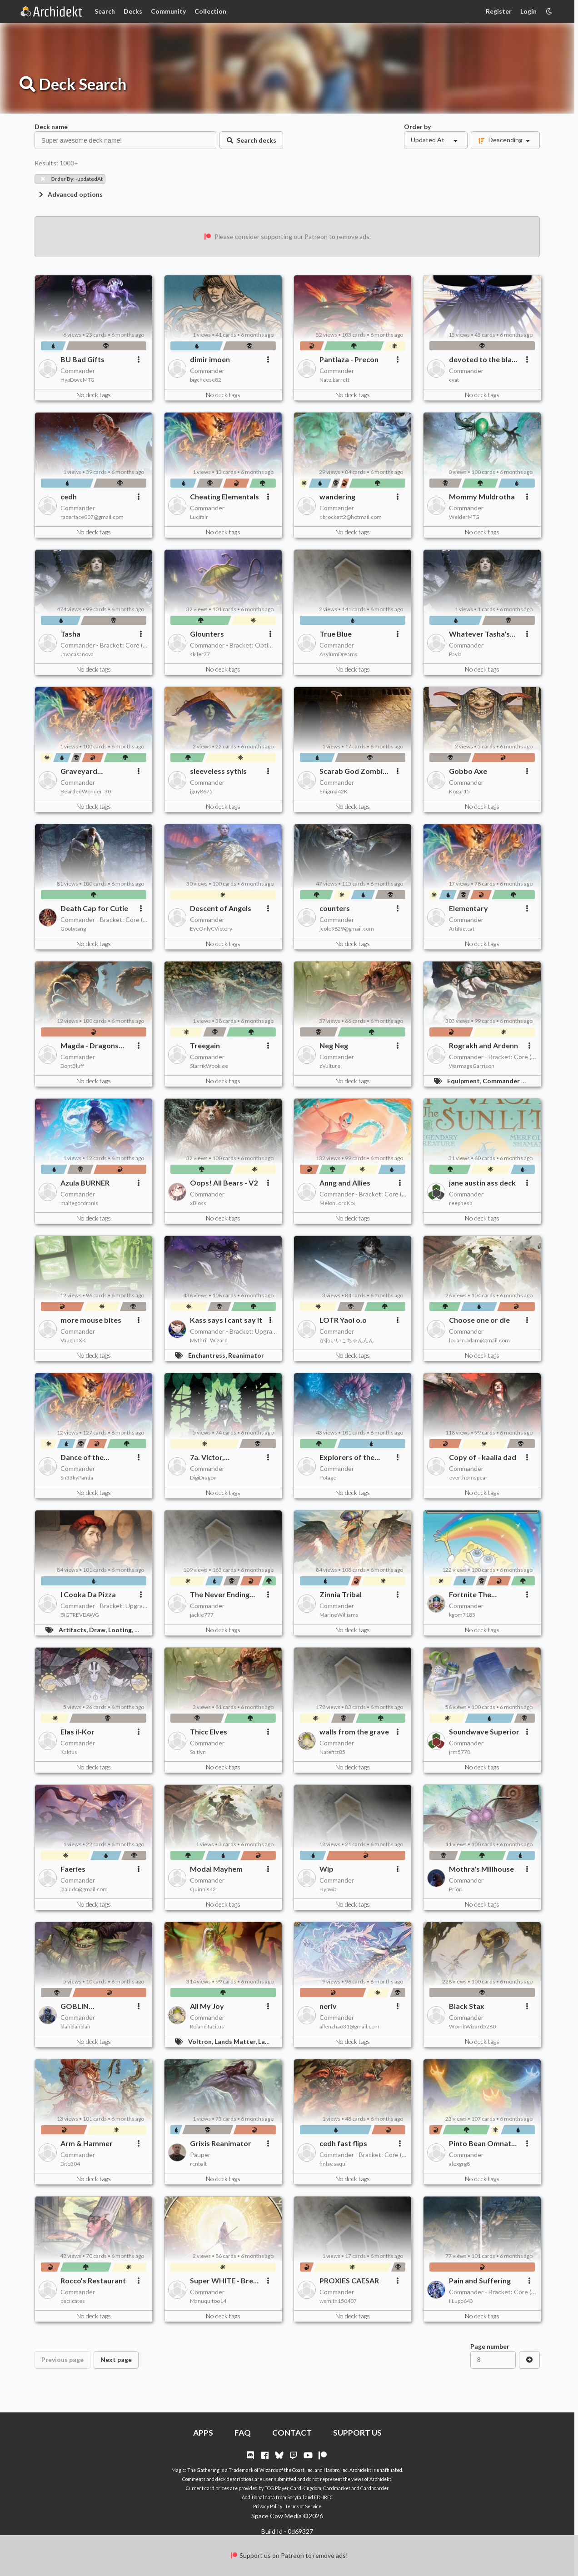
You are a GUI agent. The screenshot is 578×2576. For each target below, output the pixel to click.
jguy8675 (201, 791)
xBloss (198, 1203)
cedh (68, 496)
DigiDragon (203, 1477)
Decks (133, 11)
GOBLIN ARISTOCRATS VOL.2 (85, 2006)
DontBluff (72, 1065)
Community (168, 11)
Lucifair (199, 516)
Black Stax (466, 2006)
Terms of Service (303, 2506)
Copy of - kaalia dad (482, 1457)
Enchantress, (208, 1355)
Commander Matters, (516, 1081)
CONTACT (292, 2432)
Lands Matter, (236, 2041)
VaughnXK (73, 1340)
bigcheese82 (205, 379)
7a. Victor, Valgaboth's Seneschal (210, 1457)
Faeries (72, 1868)
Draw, (98, 1630)
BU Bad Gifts (82, 359)
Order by (417, 126)
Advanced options (70, 194)
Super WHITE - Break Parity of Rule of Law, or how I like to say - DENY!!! (225, 2280)
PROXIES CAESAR (349, 2280)
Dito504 (70, 2163)
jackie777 (202, 1614)
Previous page (62, 2359)
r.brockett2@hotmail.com (350, 516)
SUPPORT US (357, 2432)
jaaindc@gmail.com (84, 1889)
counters (334, 908)
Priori (456, 1889)
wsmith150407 (338, 2300)
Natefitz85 (332, 1752)
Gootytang (73, 928)
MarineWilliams (339, 1614)
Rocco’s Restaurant (93, 2280)
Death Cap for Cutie (94, 908)
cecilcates (72, 2300)
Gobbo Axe (468, 771)
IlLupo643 (461, 2300)
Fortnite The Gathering (470, 1594)
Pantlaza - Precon (349, 359)
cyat (454, 379)
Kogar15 (459, 791)
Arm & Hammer (86, 2143)
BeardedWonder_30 (85, 791)
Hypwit (327, 1889)
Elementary (468, 908)
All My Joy (207, 2006)
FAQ (242, 2432)
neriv (328, 2006)
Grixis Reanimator (220, 2143)
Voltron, (201, 2041)
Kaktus (68, 1752)
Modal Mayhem (216, 1868)
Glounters (207, 633)
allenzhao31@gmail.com (349, 2026)
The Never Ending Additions (219, 1594)
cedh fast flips (343, 2143)
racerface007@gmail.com (92, 516)
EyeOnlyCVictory (211, 928)
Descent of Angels (220, 908)
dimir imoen (210, 359)
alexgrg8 (459, 2163)
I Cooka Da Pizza (88, 1594)
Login (528, 11)
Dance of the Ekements (82, 1457)
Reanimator (246, 1355)
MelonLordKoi (337, 1203)
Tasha (70, 633)
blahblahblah (75, 2026)
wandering (337, 496)
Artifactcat (461, 928)
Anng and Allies (344, 1182)
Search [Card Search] (105, 11)
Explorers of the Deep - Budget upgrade (346, 1457)
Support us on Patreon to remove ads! (289, 2555)
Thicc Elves (208, 1731)
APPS (203, 2432)
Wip (326, 1868)
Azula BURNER (85, 1182)
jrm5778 (459, 1752)
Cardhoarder (374, 2488)
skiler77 (200, 654)
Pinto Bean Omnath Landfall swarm (482, 2143)
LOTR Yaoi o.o (343, 1319)
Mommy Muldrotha (482, 496)
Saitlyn (198, 1752)
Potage (327, 1477)
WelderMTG (464, 516)
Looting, (121, 1630)
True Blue (335, 633)
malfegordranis (79, 1203)
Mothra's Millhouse (481, 1868)
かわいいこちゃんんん (346, 1340)
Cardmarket (336, 2488)
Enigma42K (333, 791)
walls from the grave (354, 1731)
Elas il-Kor (77, 1731)
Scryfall (295, 2497)
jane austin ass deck (482, 1182)
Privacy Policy (267, 2506)
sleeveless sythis (218, 771)
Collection (210, 11)
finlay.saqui (333, 2163)
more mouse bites (90, 1319)
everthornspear (468, 1477)
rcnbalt (198, 2163)
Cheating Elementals (224, 496)
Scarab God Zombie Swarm (353, 771)
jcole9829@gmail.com (346, 928)
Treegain (205, 1045)
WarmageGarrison (471, 1065)
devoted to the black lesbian (484, 359)
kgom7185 (462, 1614)
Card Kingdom (305, 2488)
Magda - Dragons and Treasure (89, 1045)
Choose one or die (479, 1319)
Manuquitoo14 (208, 2300)
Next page (116, 2359)
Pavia (455, 654)
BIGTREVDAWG (79, 1614)
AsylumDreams (338, 654)
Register (499, 11)
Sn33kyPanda (76, 1477)
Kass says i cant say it (226, 1319)
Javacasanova (77, 654)
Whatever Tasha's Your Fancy (479, 633)
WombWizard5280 (472, 2026)
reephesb (460, 1203)
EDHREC (323, 2497)
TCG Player (276, 2488)
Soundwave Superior (484, 1731)
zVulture (329, 1065)
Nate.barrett (334, 379)
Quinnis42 (203, 1889)
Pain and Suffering (480, 2280)
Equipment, (465, 1081)
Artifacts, (74, 1630)
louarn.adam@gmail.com (479, 1340)
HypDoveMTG (77, 379)
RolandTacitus (207, 2026)
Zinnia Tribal (340, 1594)
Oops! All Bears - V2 (224, 1182)
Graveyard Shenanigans (81, 771)
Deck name (51, 126)
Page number (489, 2346)
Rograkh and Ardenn (483, 1045)
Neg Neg (333, 1045)
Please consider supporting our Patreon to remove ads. (287, 236)
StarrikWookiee (209, 1065)
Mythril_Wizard (209, 1340)
